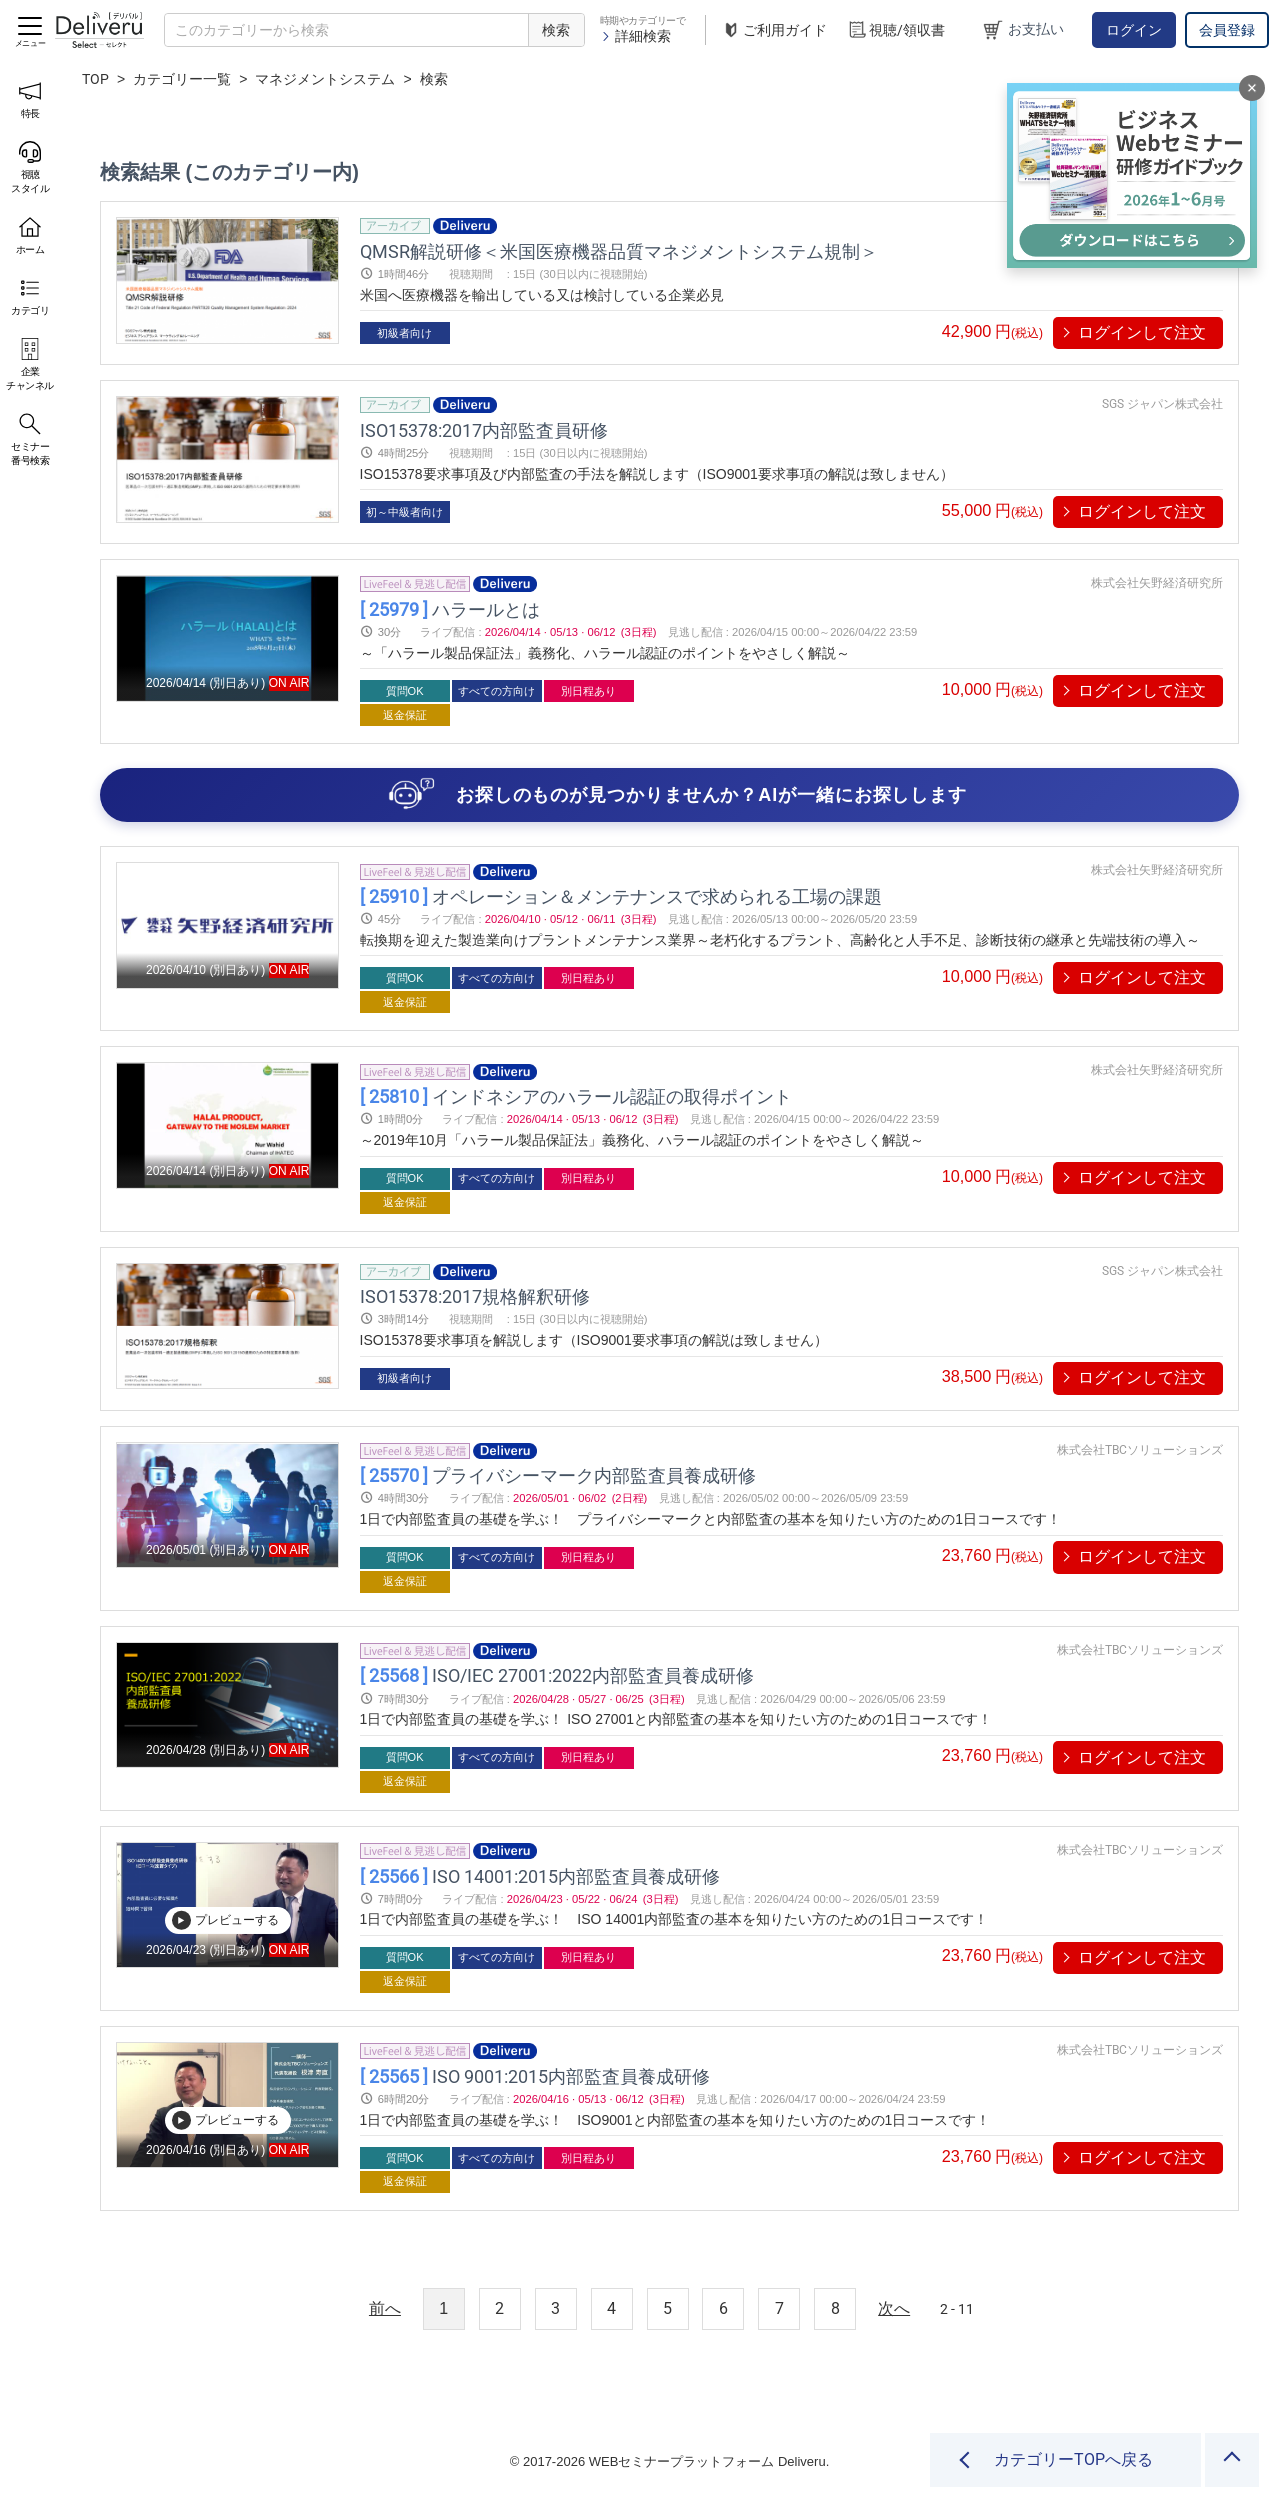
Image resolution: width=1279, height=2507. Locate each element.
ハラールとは (450, 608)
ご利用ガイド (774, 30)
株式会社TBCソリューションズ (1140, 1450)
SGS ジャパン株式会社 (1162, 404)
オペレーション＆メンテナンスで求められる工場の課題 (621, 896)
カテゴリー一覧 (182, 79)
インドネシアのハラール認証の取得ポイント (576, 1096)
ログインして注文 (1142, 332)
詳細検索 (635, 36)
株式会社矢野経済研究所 (1157, 583)
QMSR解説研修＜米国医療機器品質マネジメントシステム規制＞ (619, 250)
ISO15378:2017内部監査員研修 (484, 429)
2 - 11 (957, 2309)
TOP (95, 79)
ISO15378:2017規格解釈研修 (475, 1296)
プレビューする (225, 1920)
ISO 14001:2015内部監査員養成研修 (540, 1875)
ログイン (1134, 30)
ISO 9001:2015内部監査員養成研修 (535, 2075)
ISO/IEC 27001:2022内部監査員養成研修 (557, 1675)
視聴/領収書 (896, 30)
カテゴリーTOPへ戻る (1073, 2459)
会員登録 (1227, 30)
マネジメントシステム (325, 79)
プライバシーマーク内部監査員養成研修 (558, 1475)
